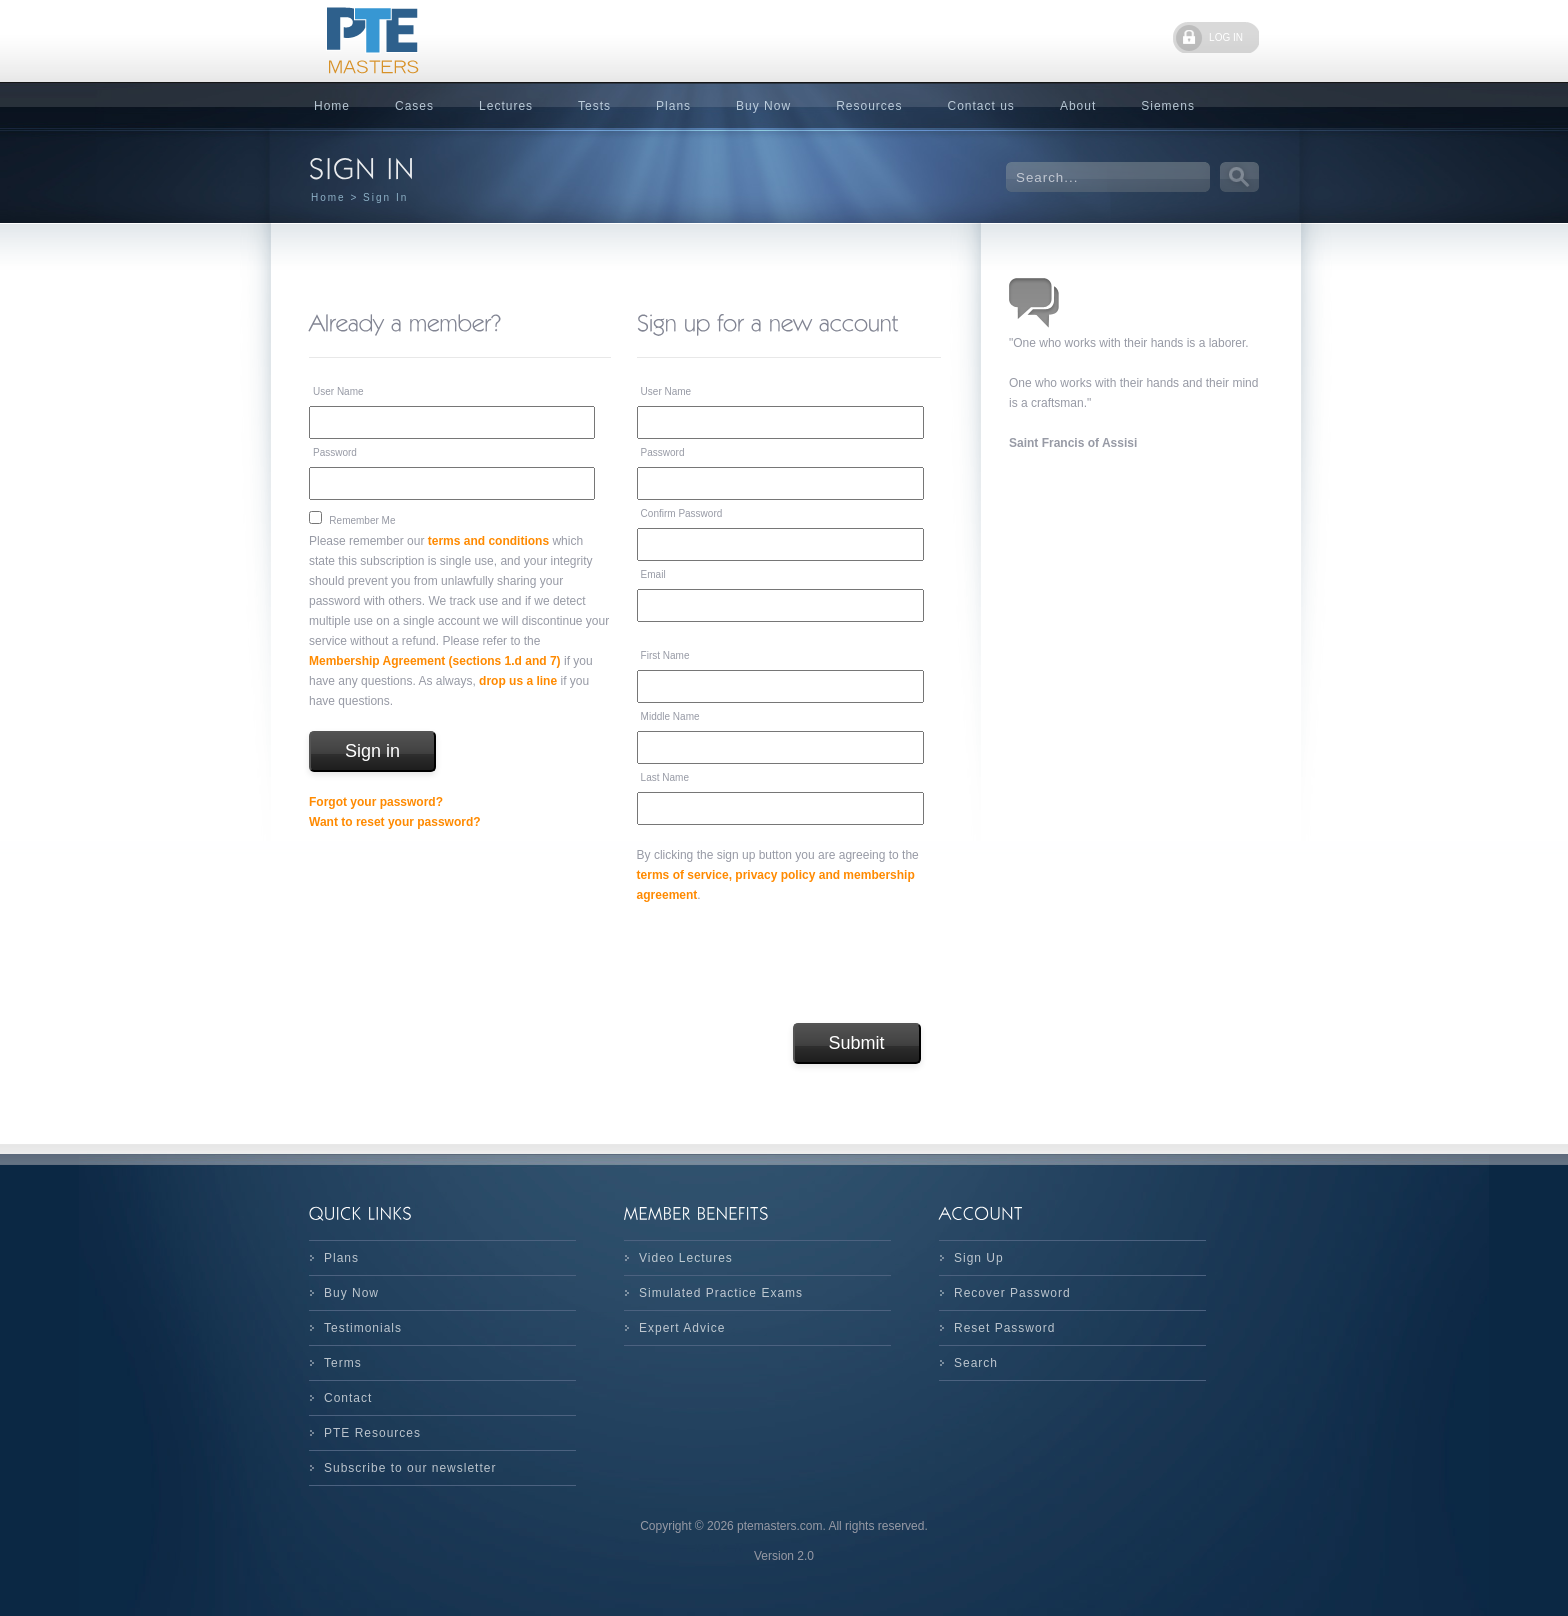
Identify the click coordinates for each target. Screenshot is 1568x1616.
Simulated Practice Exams (721, 1293)
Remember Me (362, 520)
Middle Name (670, 716)
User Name (338, 391)
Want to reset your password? (395, 822)
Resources (869, 106)
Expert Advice (682, 1328)
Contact (348, 1398)
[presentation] (789, 964)
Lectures (506, 106)
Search (976, 1363)
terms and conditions (488, 541)
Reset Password (1004, 1328)
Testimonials (363, 1328)
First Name (665, 655)
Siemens (1168, 106)
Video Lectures (686, 1258)
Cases (414, 106)
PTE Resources (372, 1433)
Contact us (981, 106)
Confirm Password (682, 513)
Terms (343, 1363)
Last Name (665, 777)
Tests (594, 106)
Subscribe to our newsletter (410, 1468)
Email (653, 574)
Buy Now (763, 106)
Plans (673, 106)
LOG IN (1226, 37)
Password (335, 452)
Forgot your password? (376, 802)
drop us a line (518, 681)
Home (332, 106)
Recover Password (1012, 1293)
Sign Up (979, 1258)
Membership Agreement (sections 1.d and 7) (435, 661)
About (1078, 106)
